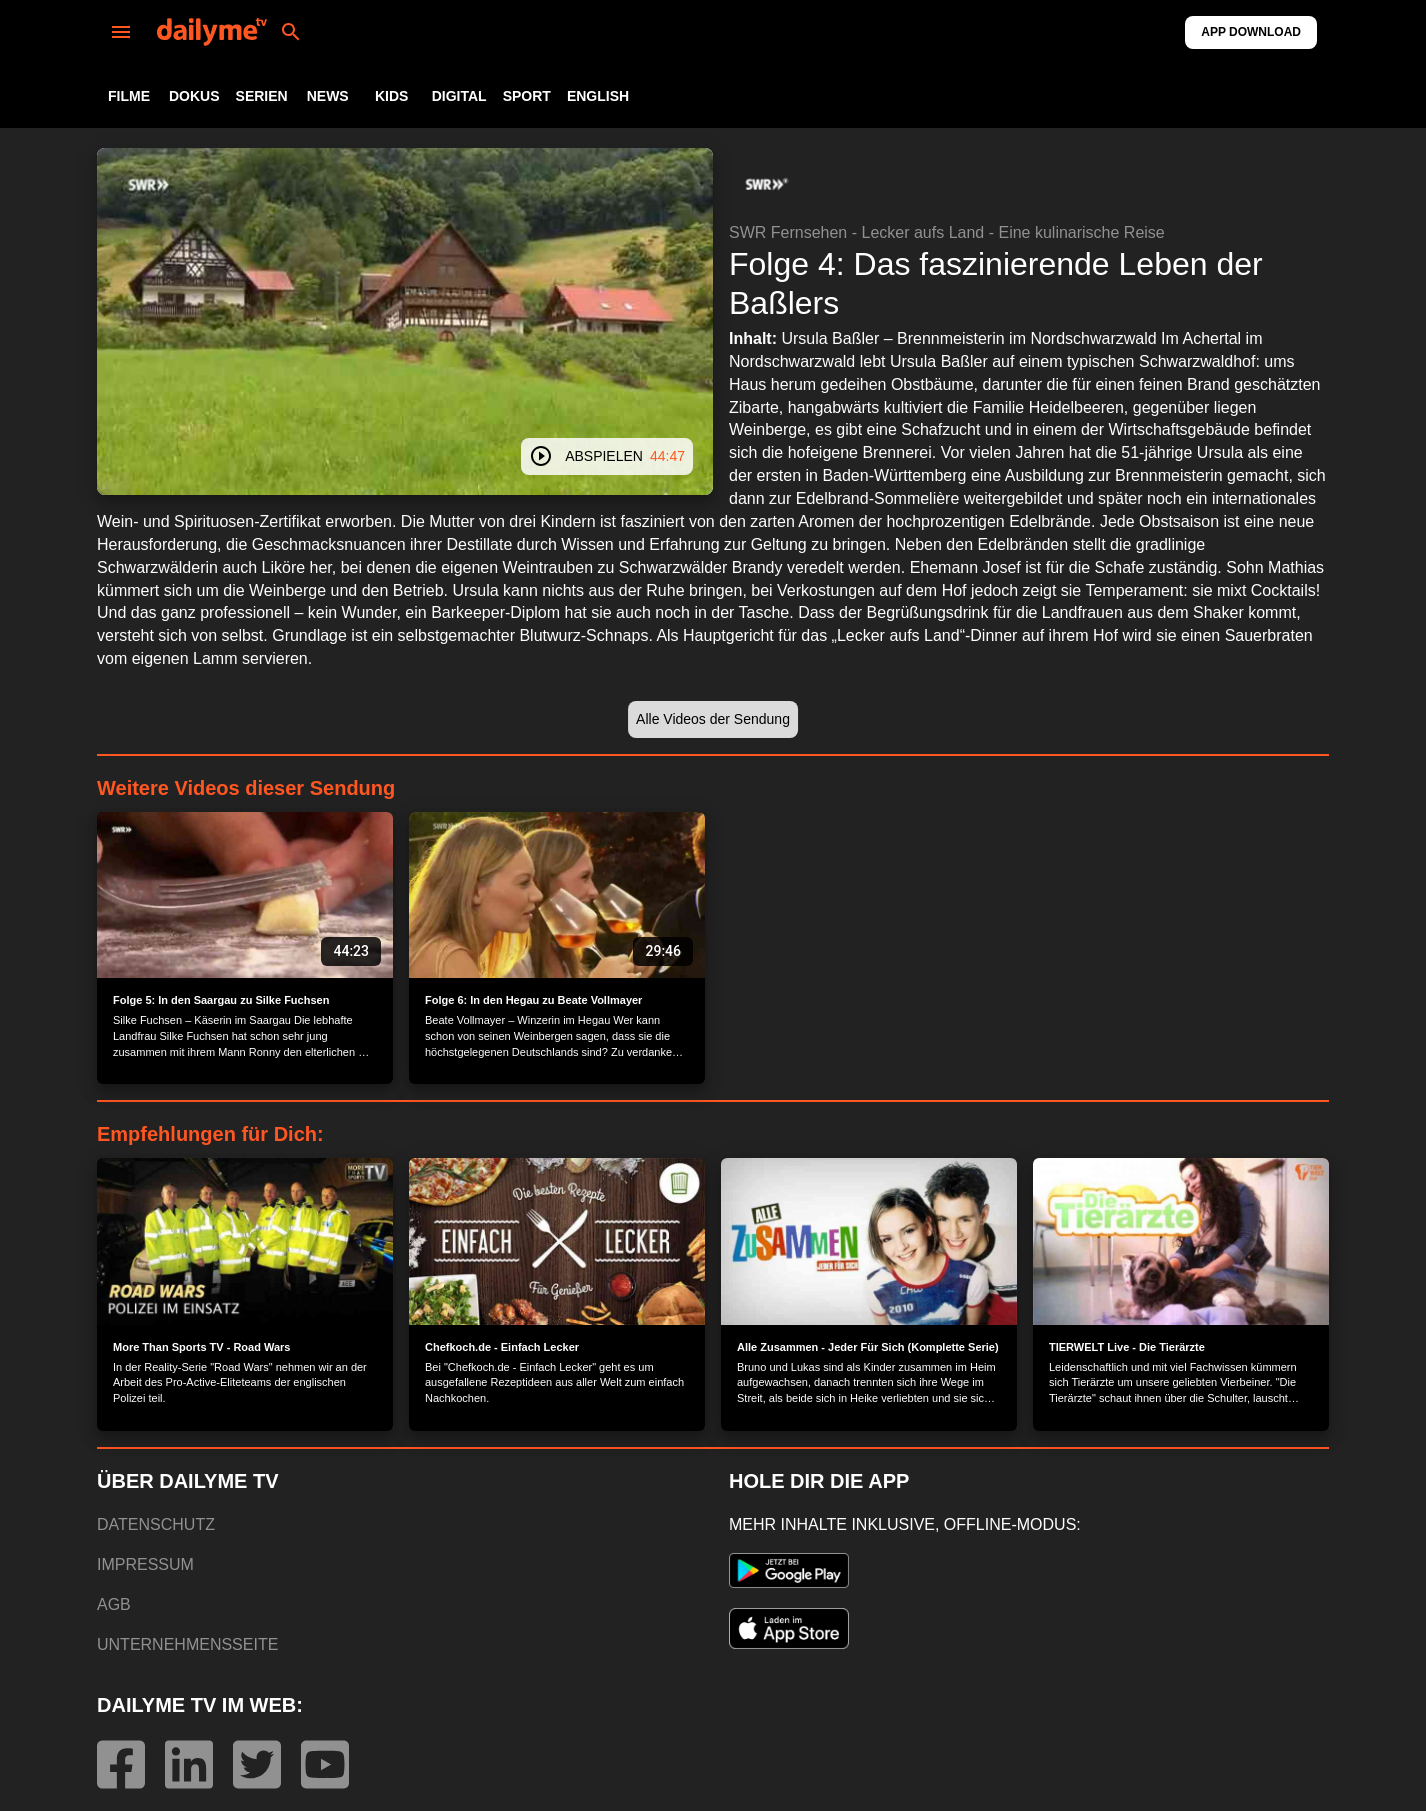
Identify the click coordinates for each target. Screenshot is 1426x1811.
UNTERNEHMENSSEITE (187, 1644)
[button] (765, 184)
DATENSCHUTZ (156, 1524)
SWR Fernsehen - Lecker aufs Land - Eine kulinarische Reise (947, 232)
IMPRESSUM (145, 1564)
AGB (114, 1604)
